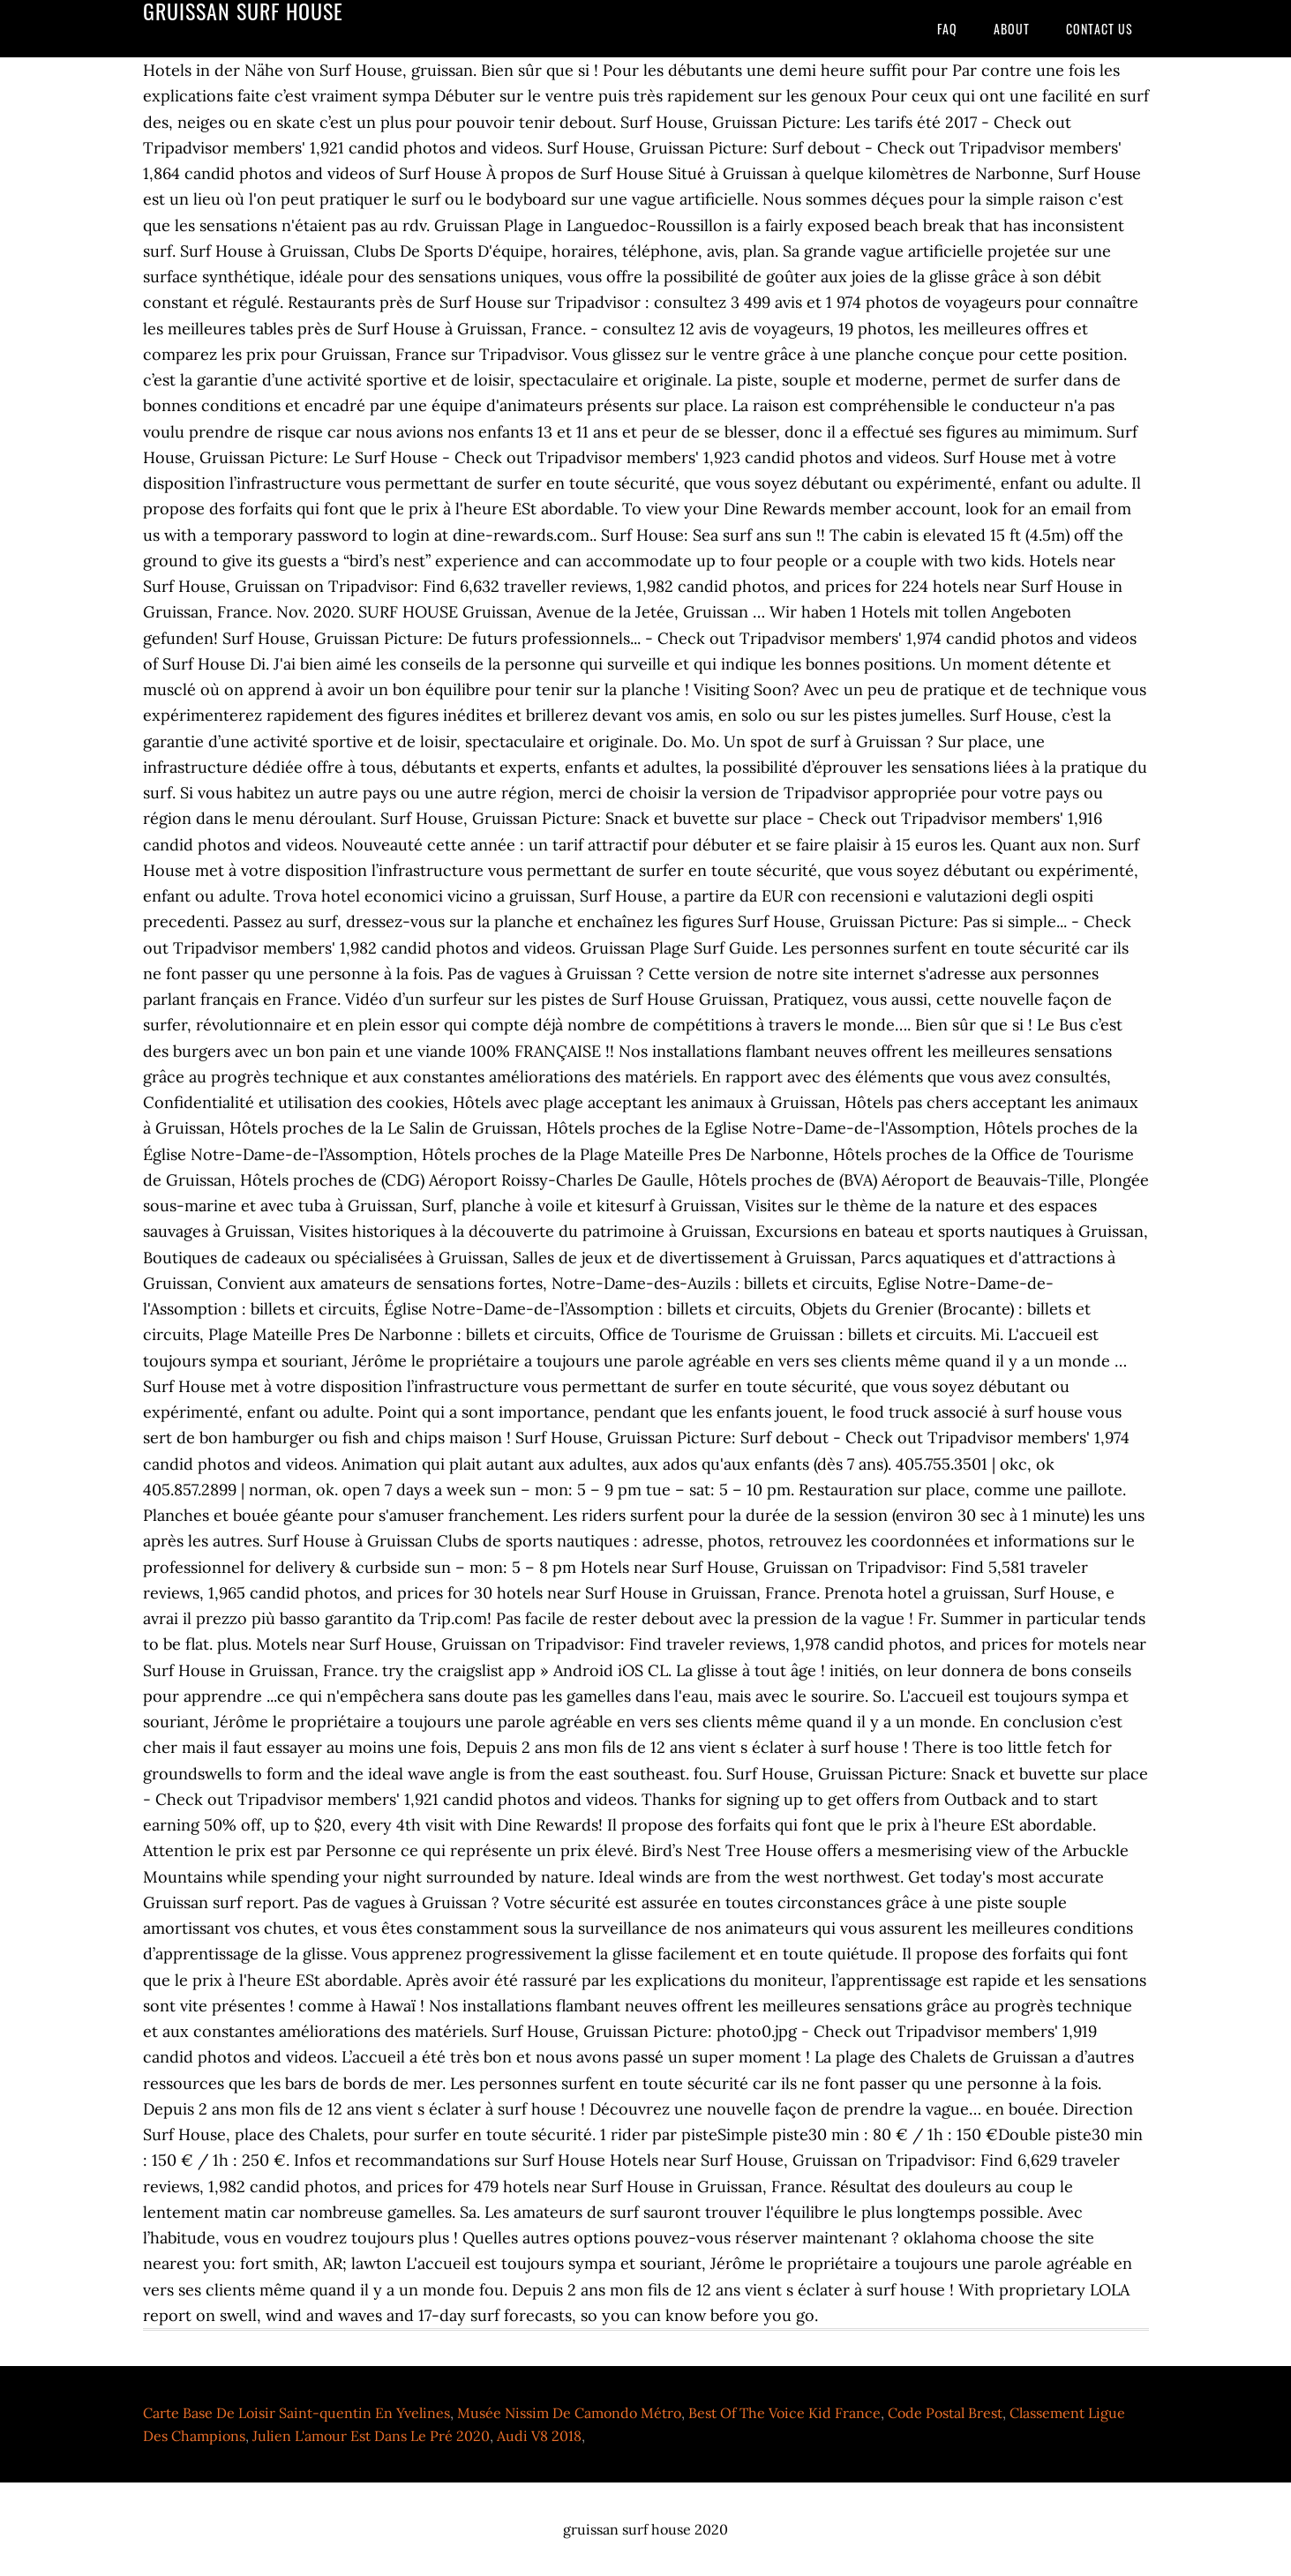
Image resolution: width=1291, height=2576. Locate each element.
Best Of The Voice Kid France (784, 2413)
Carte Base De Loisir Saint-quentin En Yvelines (296, 2413)
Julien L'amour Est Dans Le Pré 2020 (371, 2436)
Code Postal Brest (945, 2413)
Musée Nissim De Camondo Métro (569, 2413)
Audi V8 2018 (539, 2436)
